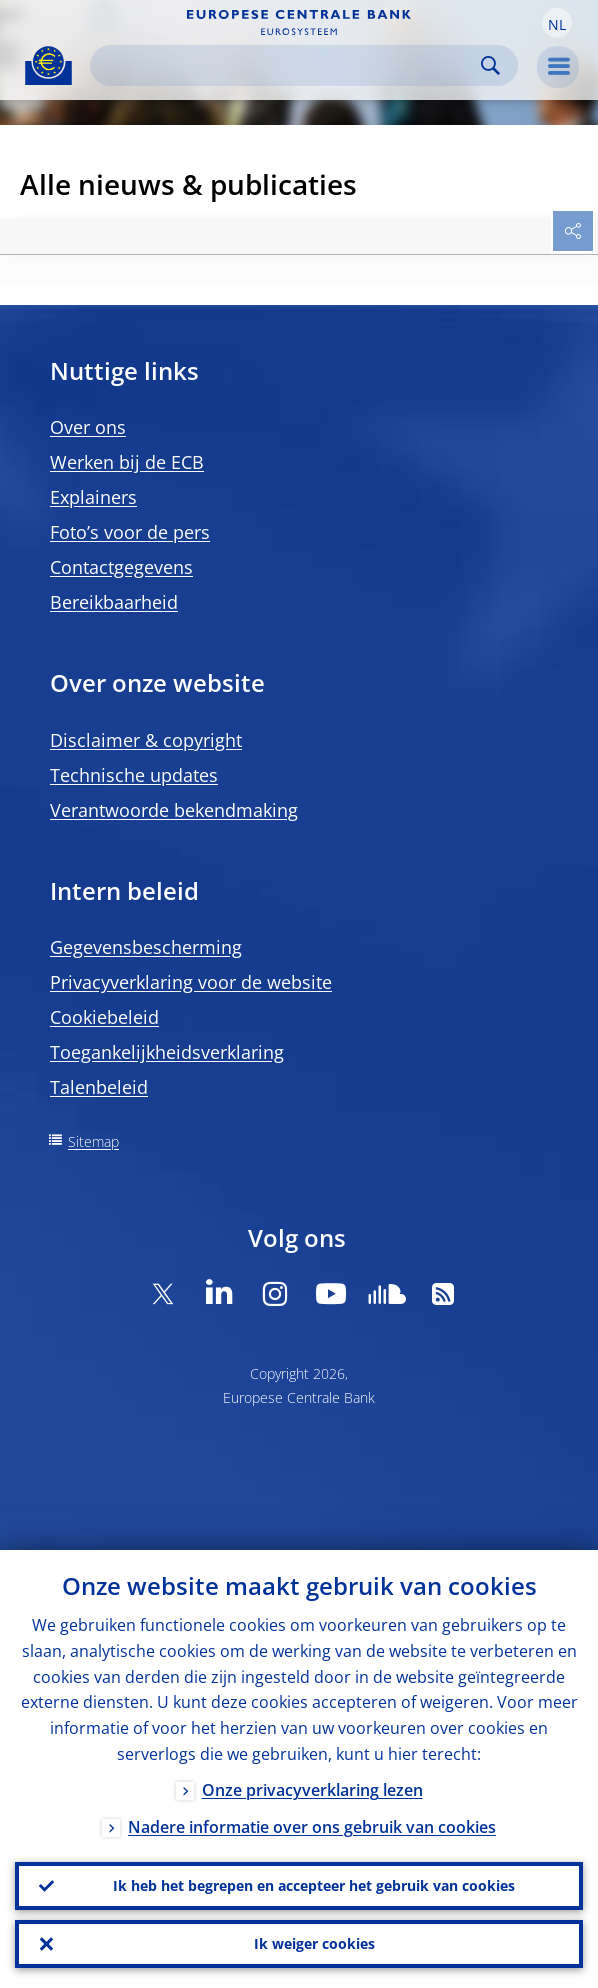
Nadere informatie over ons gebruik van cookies (312, 1827)
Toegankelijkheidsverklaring (167, 1052)
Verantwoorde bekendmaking (174, 810)
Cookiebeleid (104, 1017)
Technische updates (134, 775)
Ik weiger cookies (314, 1943)
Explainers (93, 497)
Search (490, 65)
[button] (557, 23)
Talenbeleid (99, 1087)
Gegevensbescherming (146, 947)
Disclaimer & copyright (146, 740)
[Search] (288, 65)
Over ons (88, 427)
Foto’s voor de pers (130, 532)
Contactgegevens (121, 567)
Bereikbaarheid (114, 602)
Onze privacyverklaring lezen (312, 1790)
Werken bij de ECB (127, 462)
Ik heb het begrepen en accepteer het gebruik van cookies (314, 1885)
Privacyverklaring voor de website (191, 982)
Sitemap (93, 1141)
